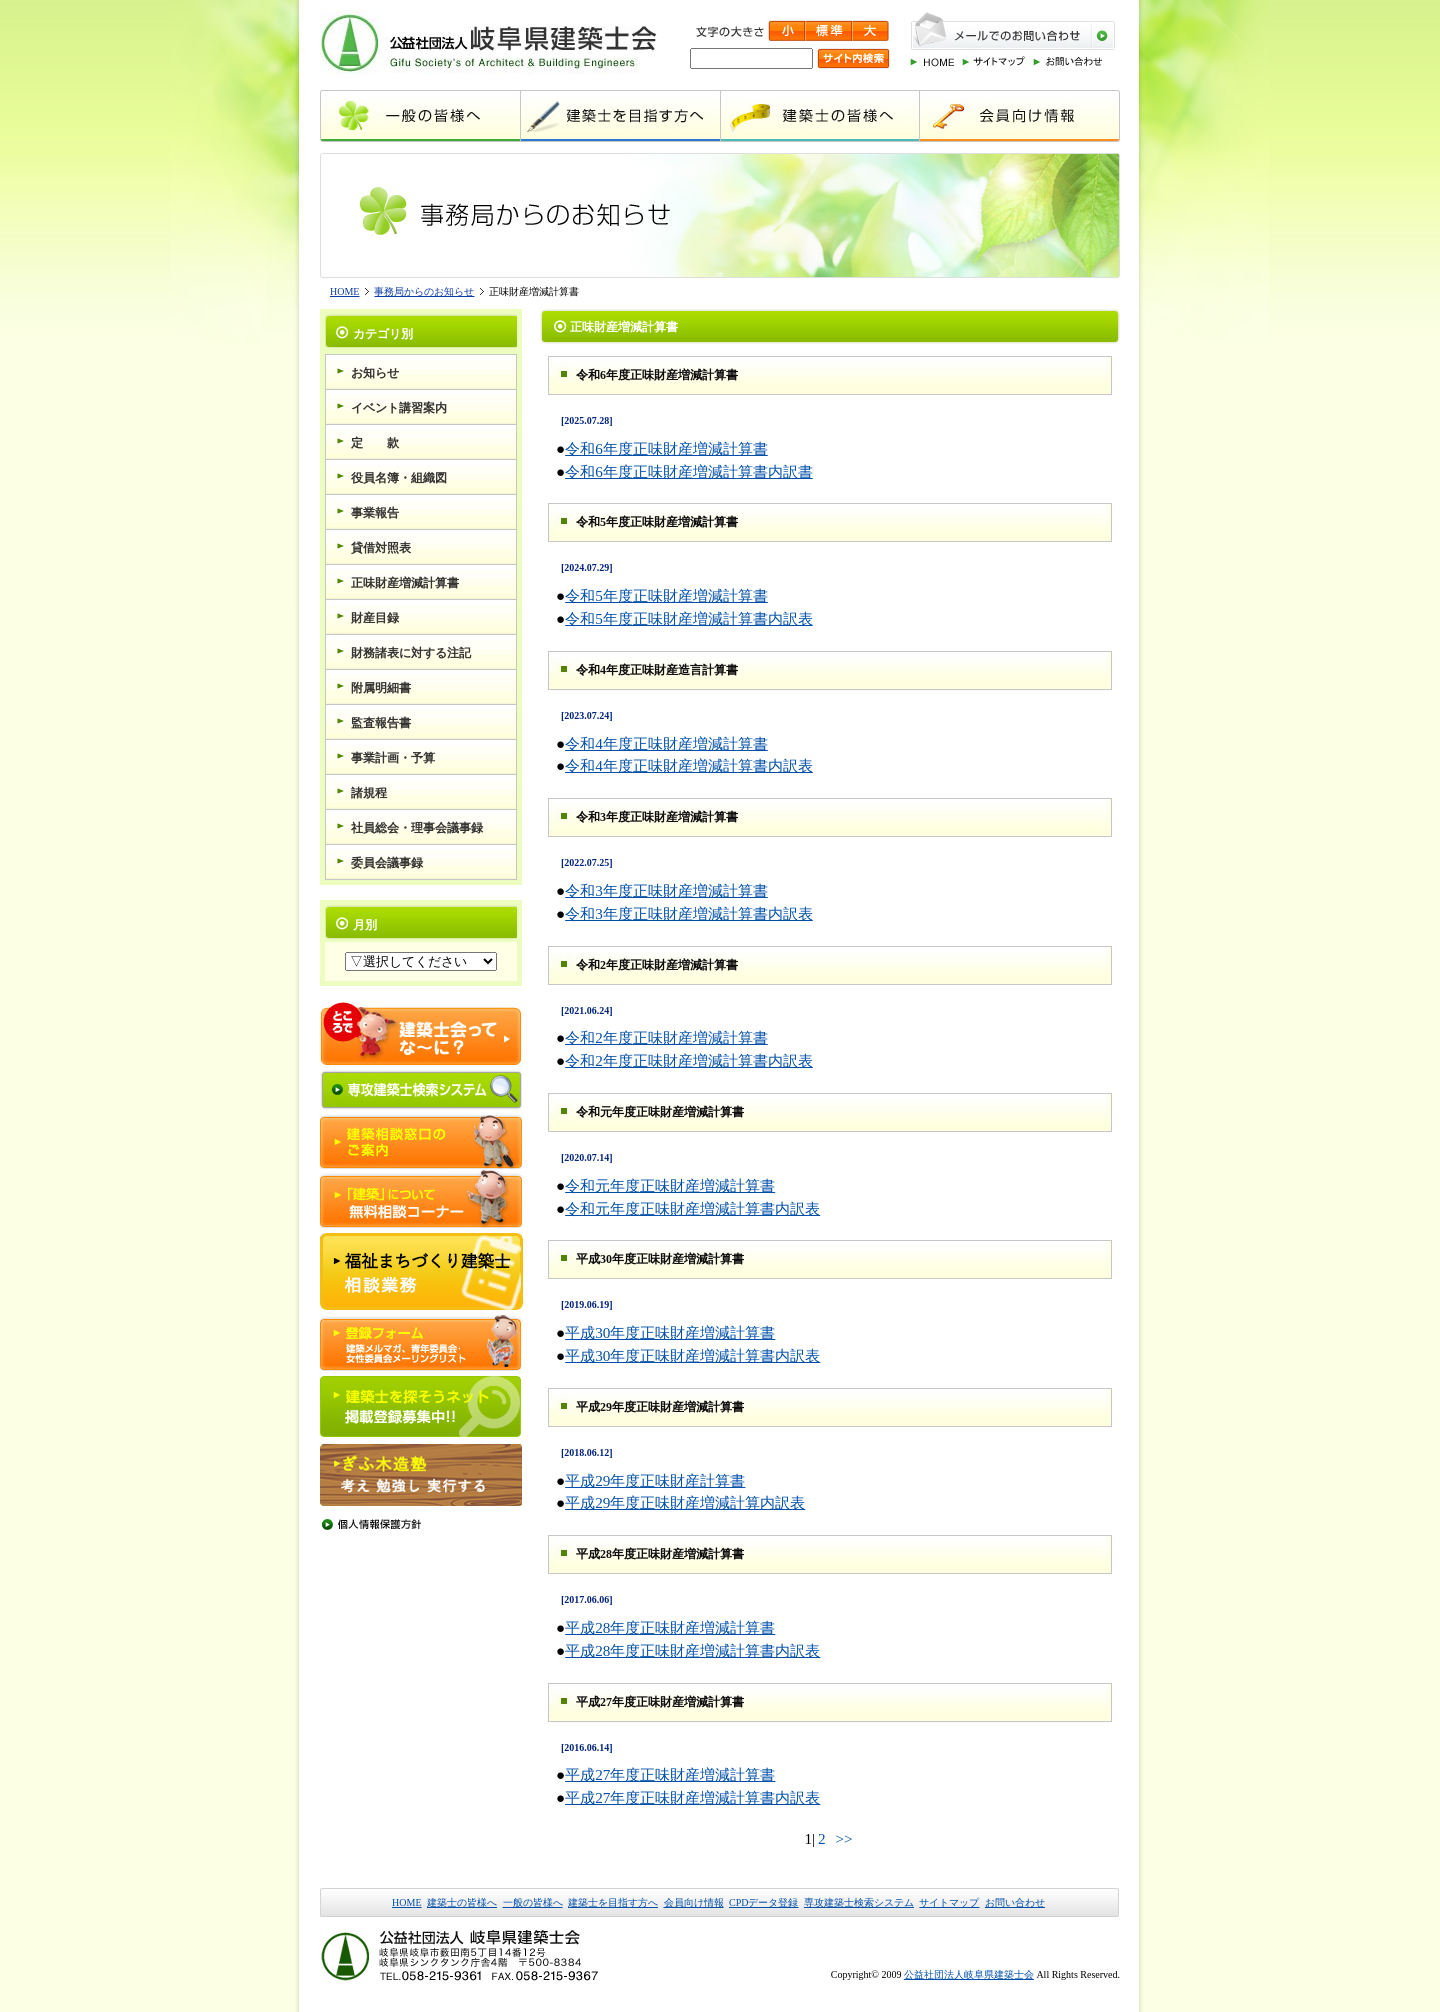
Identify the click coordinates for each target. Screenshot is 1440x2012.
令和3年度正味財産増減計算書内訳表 (689, 913)
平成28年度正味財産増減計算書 (670, 1627)
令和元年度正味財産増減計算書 (670, 1185)
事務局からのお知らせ (424, 291)
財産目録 (375, 618)
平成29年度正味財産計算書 (655, 1480)
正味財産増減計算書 (405, 583)
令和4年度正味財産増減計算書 (666, 743)
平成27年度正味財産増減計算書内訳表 (692, 1797)
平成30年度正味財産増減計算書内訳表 (692, 1355)
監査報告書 (381, 723)
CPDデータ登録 (763, 1902)
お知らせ (375, 373)
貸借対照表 (381, 548)
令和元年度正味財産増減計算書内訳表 (692, 1208)
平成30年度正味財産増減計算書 (670, 1332)
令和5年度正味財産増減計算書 (666, 595)
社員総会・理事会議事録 (417, 828)
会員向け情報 (694, 1902)
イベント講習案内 (399, 408)
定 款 (375, 443)
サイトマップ (949, 1902)
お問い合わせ (1015, 1902)
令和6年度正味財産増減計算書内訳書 (689, 471)
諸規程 (369, 793)
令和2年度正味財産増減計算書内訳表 (689, 1060)
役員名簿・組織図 (399, 478)
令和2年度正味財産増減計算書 (666, 1037)
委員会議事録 (387, 863)
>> (843, 1838)
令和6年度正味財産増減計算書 (666, 448)
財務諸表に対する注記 (411, 653)
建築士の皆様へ (462, 1902)
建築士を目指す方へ (613, 1902)
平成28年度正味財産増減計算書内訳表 (692, 1650)
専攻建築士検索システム (859, 1902)
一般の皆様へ (533, 1902)
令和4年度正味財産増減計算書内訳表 (689, 765)
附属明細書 (381, 688)
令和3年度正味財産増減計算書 (666, 890)
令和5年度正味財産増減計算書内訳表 (689, 618)
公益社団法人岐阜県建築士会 (969, 1974)
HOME (344, 291)
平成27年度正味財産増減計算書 (670, 1774)
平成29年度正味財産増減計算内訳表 (685, 1502)
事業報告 (375, 513)
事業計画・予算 (393, 758)
